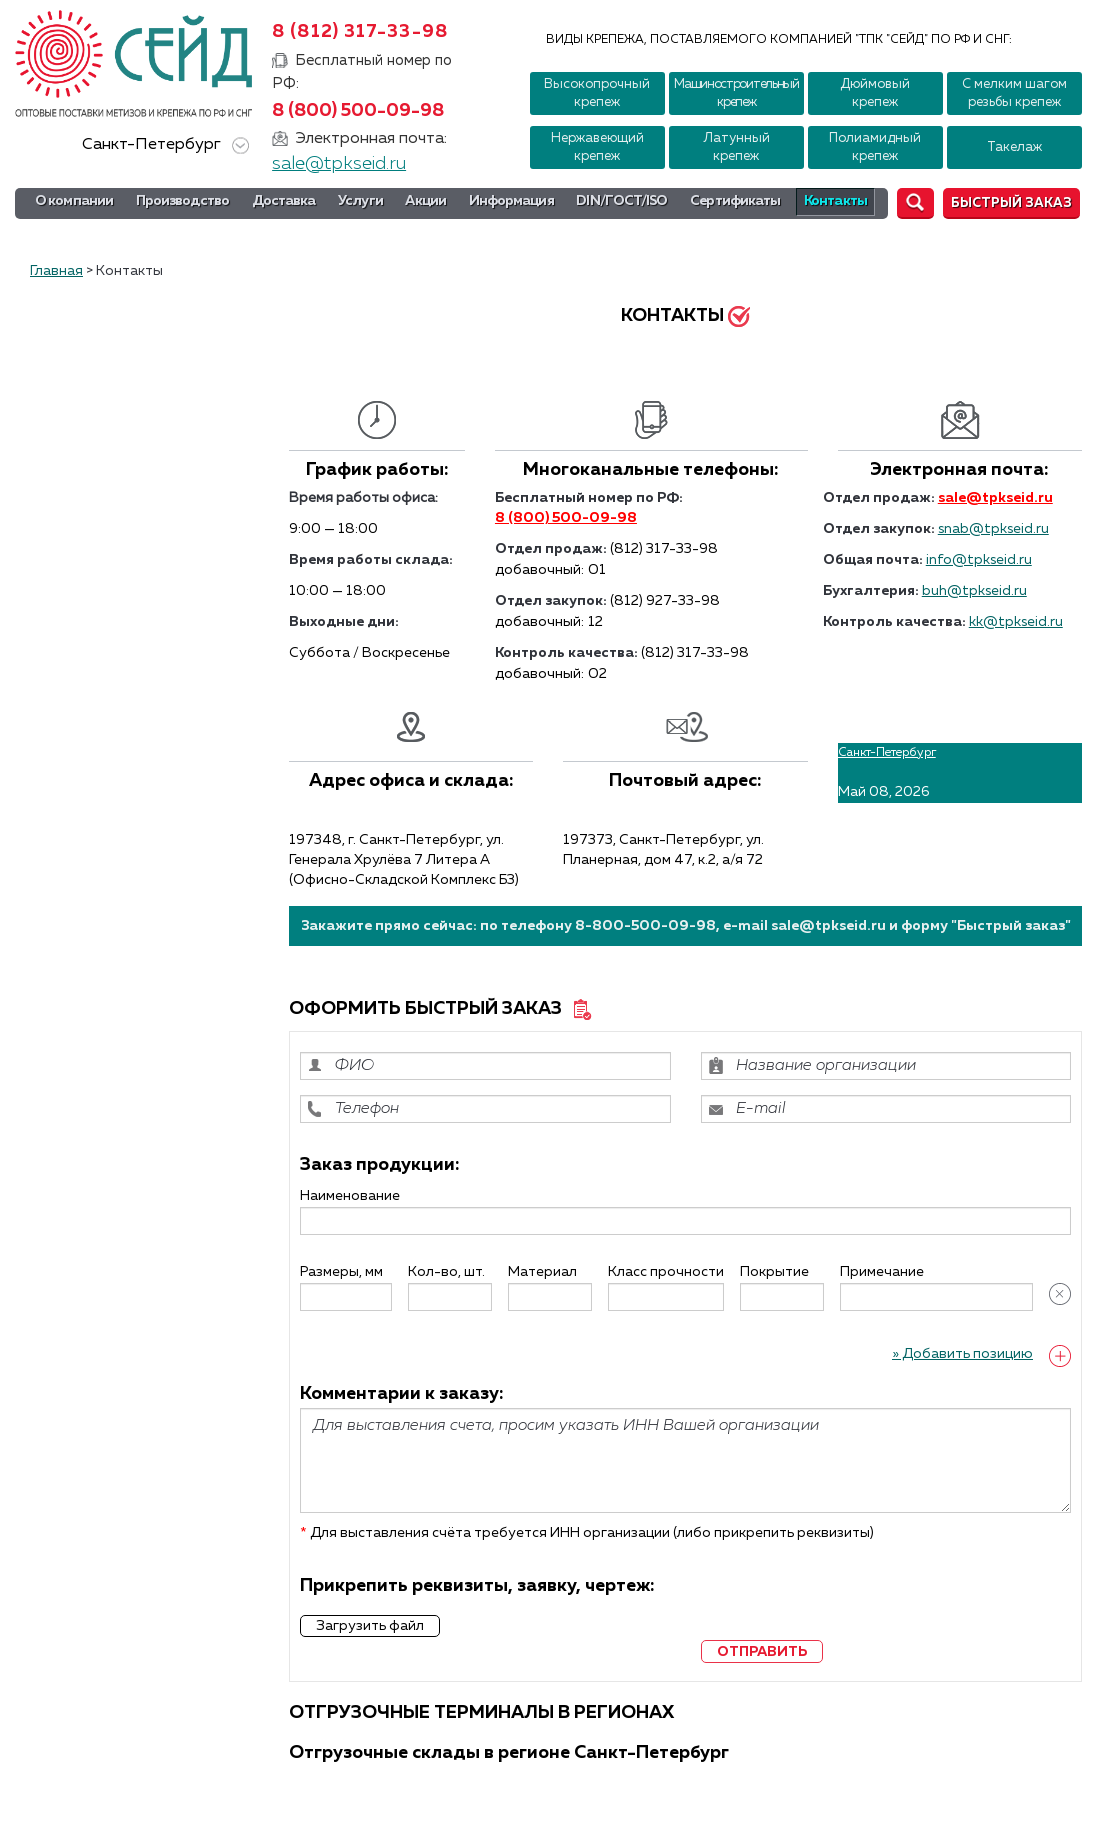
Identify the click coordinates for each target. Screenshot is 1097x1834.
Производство (182, 201)
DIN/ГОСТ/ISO (621, 201)
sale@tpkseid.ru (339, 164)
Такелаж (1014, 147)
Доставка (284, 201)
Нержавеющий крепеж (597, 147)
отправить (762, 1652)
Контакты (835, 201)
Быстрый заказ (1011, 203)
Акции (425, 201)
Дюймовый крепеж (875, 93)
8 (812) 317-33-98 (360, 32)
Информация (511, 201)
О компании (74, 201)
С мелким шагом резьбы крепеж (1014, 93)
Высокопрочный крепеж (597, 93)
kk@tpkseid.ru (1016, 622)
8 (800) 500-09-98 (358, 111)
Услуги (360, 201)
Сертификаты (735, 201)
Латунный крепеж (736, 147)
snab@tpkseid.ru (993, 529)
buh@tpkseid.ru (974, 591)
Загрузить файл (370, 1626)
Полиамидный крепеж (875, 147)
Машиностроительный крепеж (736, 93)
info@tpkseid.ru (979, 560)
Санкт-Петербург (162, 145)
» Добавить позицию (962, 1354)
